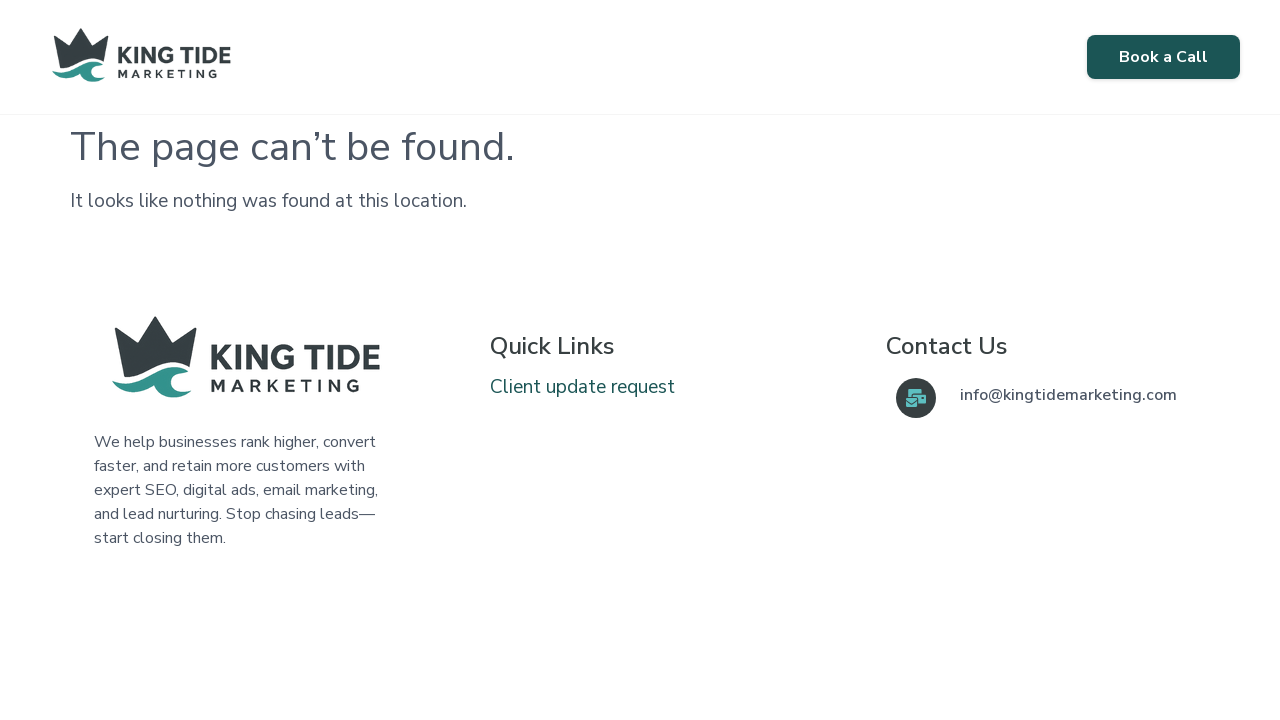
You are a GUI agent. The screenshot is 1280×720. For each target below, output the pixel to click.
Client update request (582, 387)
